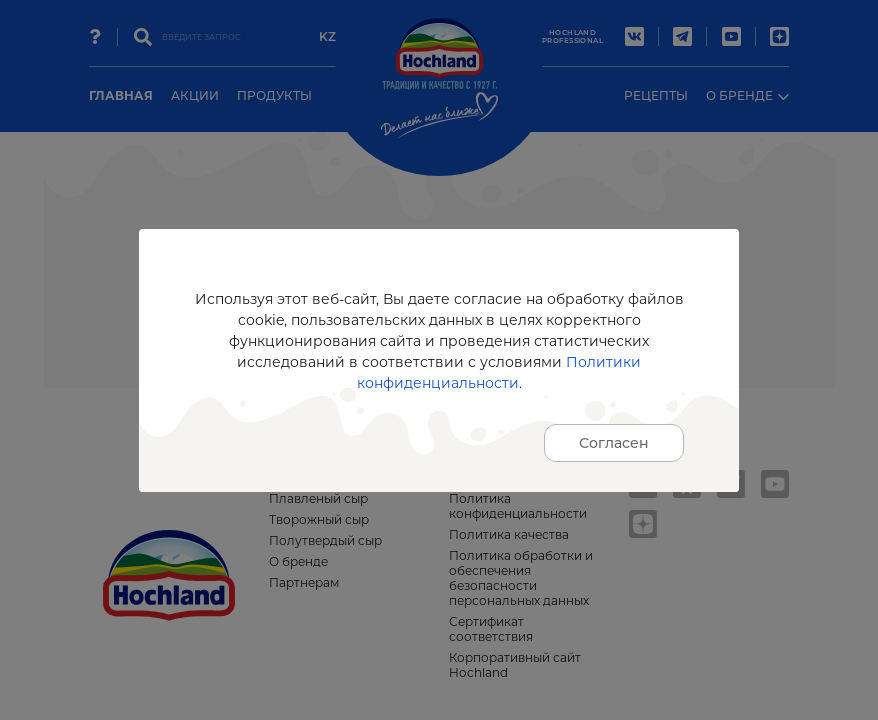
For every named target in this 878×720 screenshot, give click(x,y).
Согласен (614, 443)
